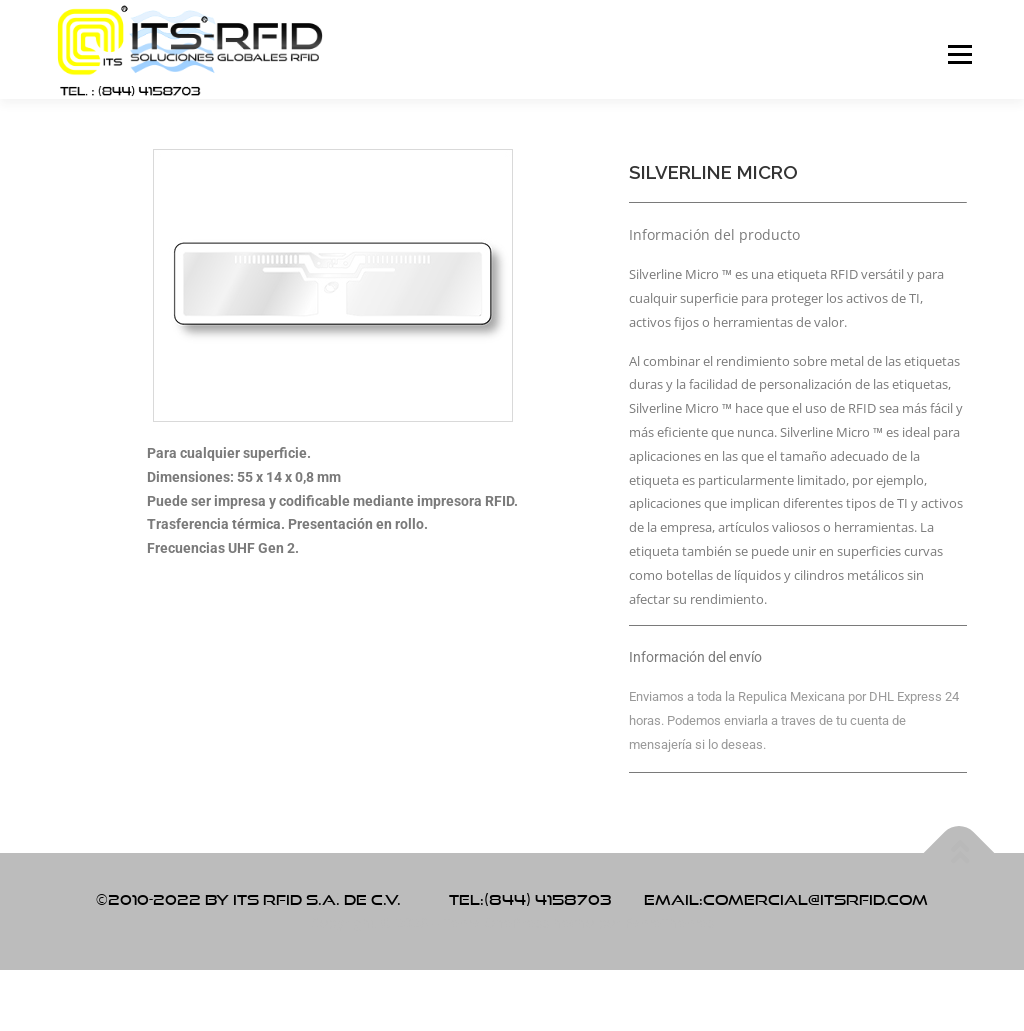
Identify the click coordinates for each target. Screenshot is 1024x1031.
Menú (959, 54)
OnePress (516, 922)
